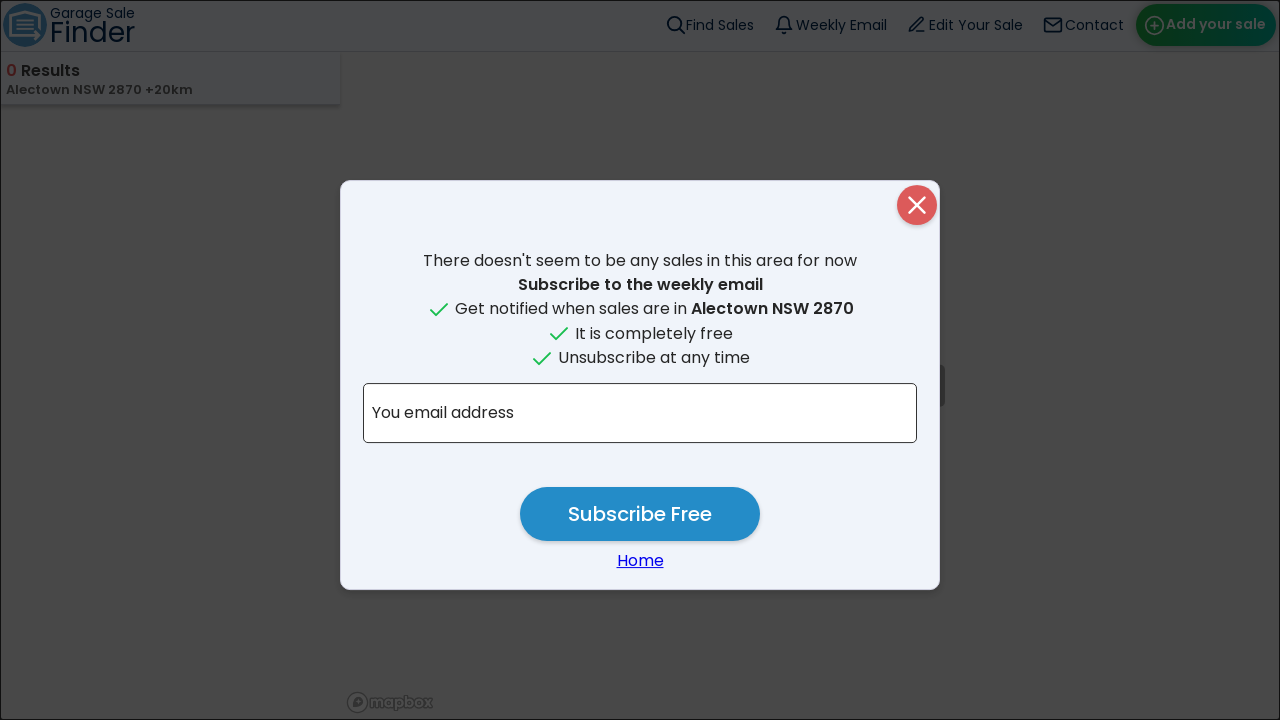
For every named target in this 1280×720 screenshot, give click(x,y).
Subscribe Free (640, 514)
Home (640, 560)
